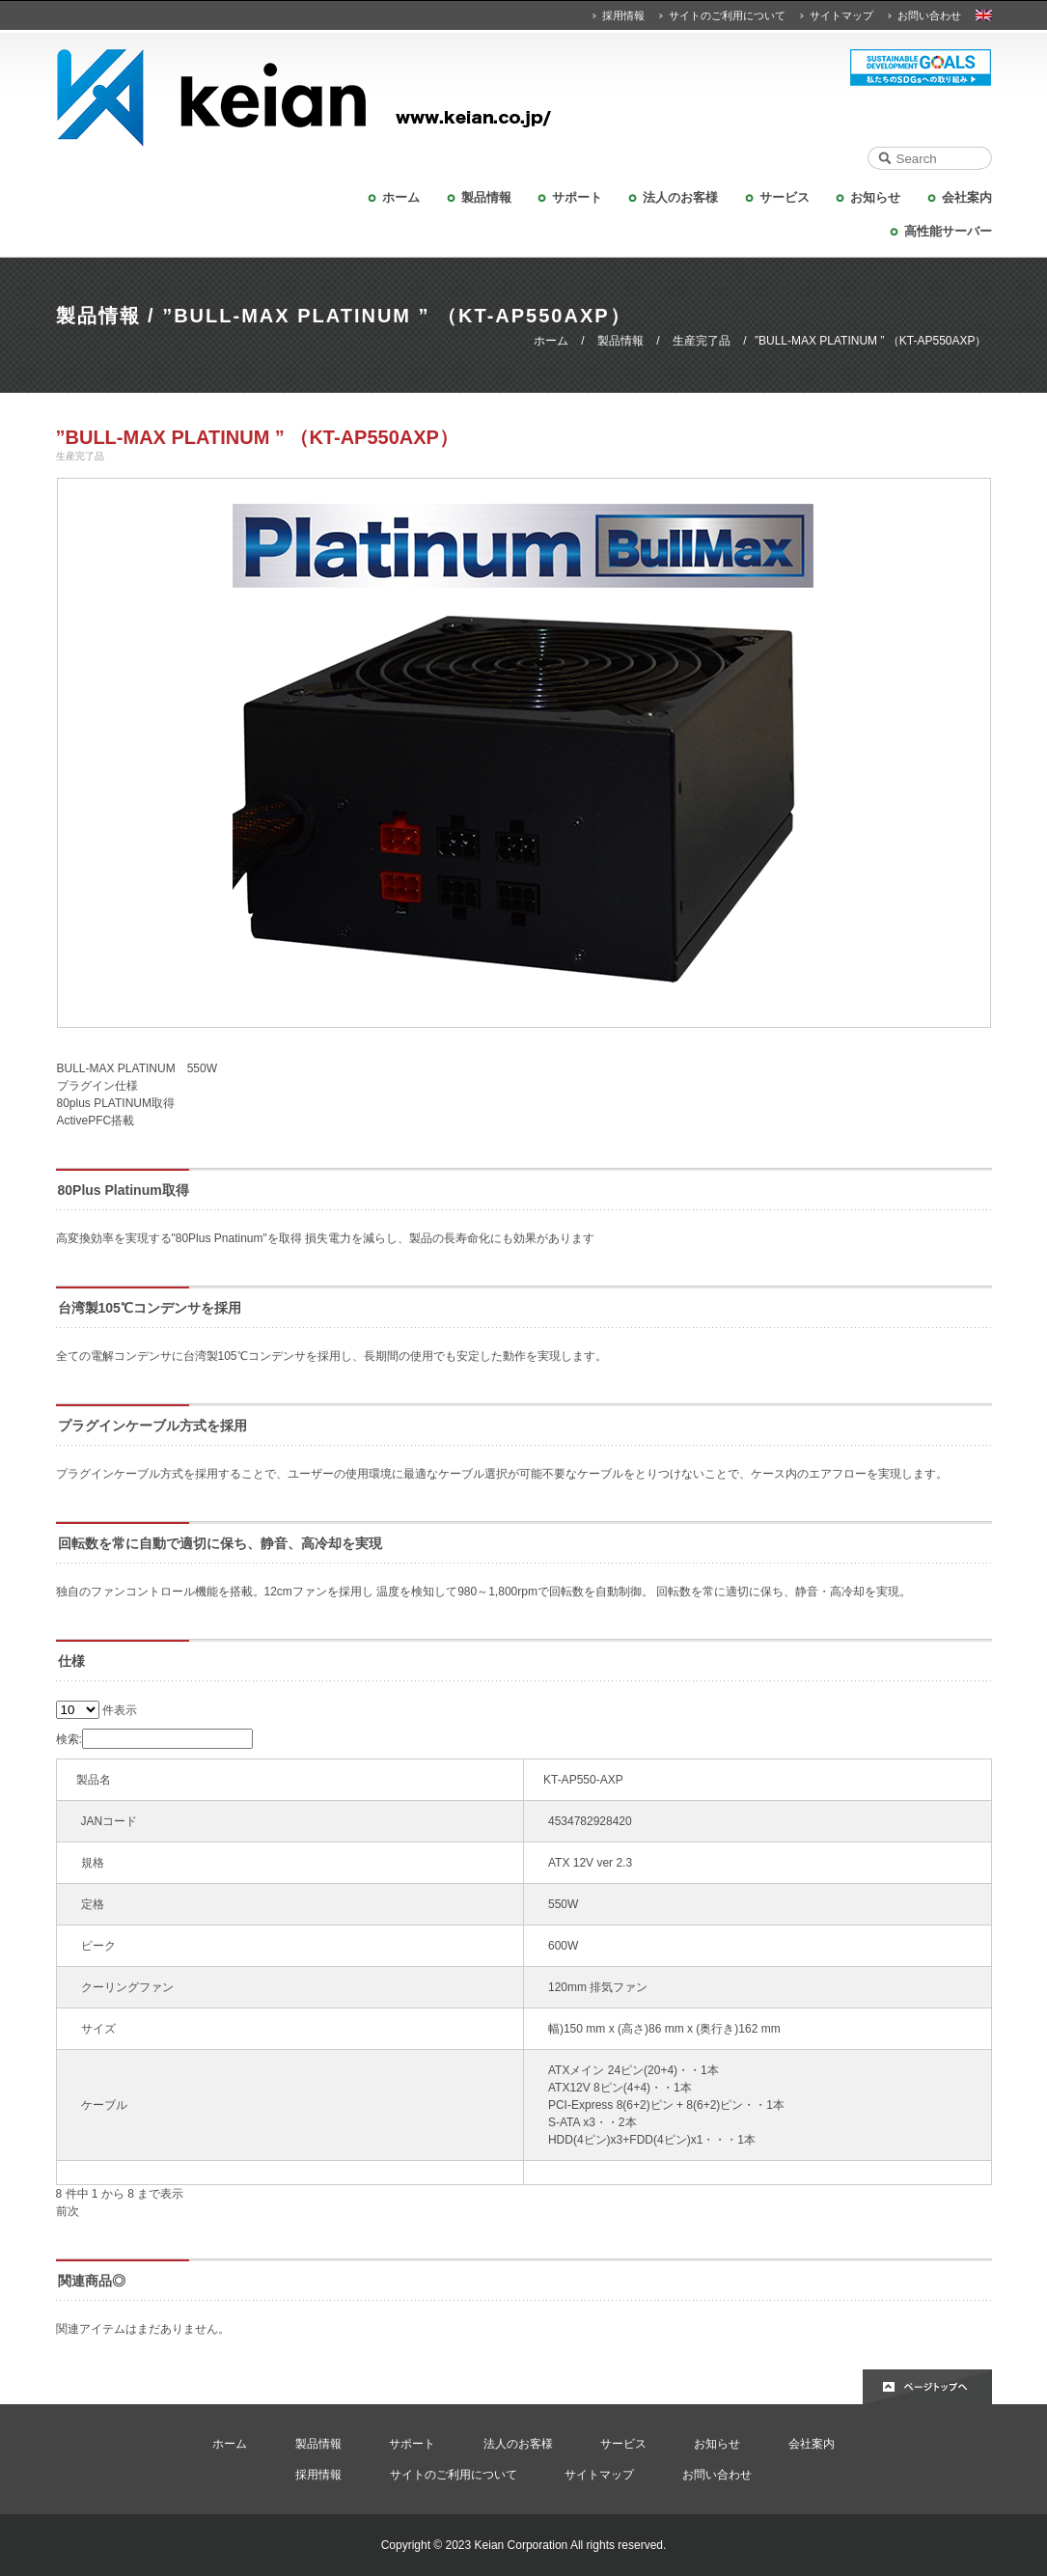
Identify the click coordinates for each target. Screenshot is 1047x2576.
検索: (154, 1739)
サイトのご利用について (727, 15)
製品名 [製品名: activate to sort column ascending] (93, 1780)
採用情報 (623, 15)
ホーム (401, 197)
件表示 (96, 1710)
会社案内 (967, 197)
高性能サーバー (948, 231)
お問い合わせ (929, 15)
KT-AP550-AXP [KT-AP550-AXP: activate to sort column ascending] (583, 1780)
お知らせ (875, 197)
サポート (577, 197)
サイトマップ (841, 15)
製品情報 (486, 197)
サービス (784, 197)
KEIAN (524, 98)
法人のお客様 (680, 197)
